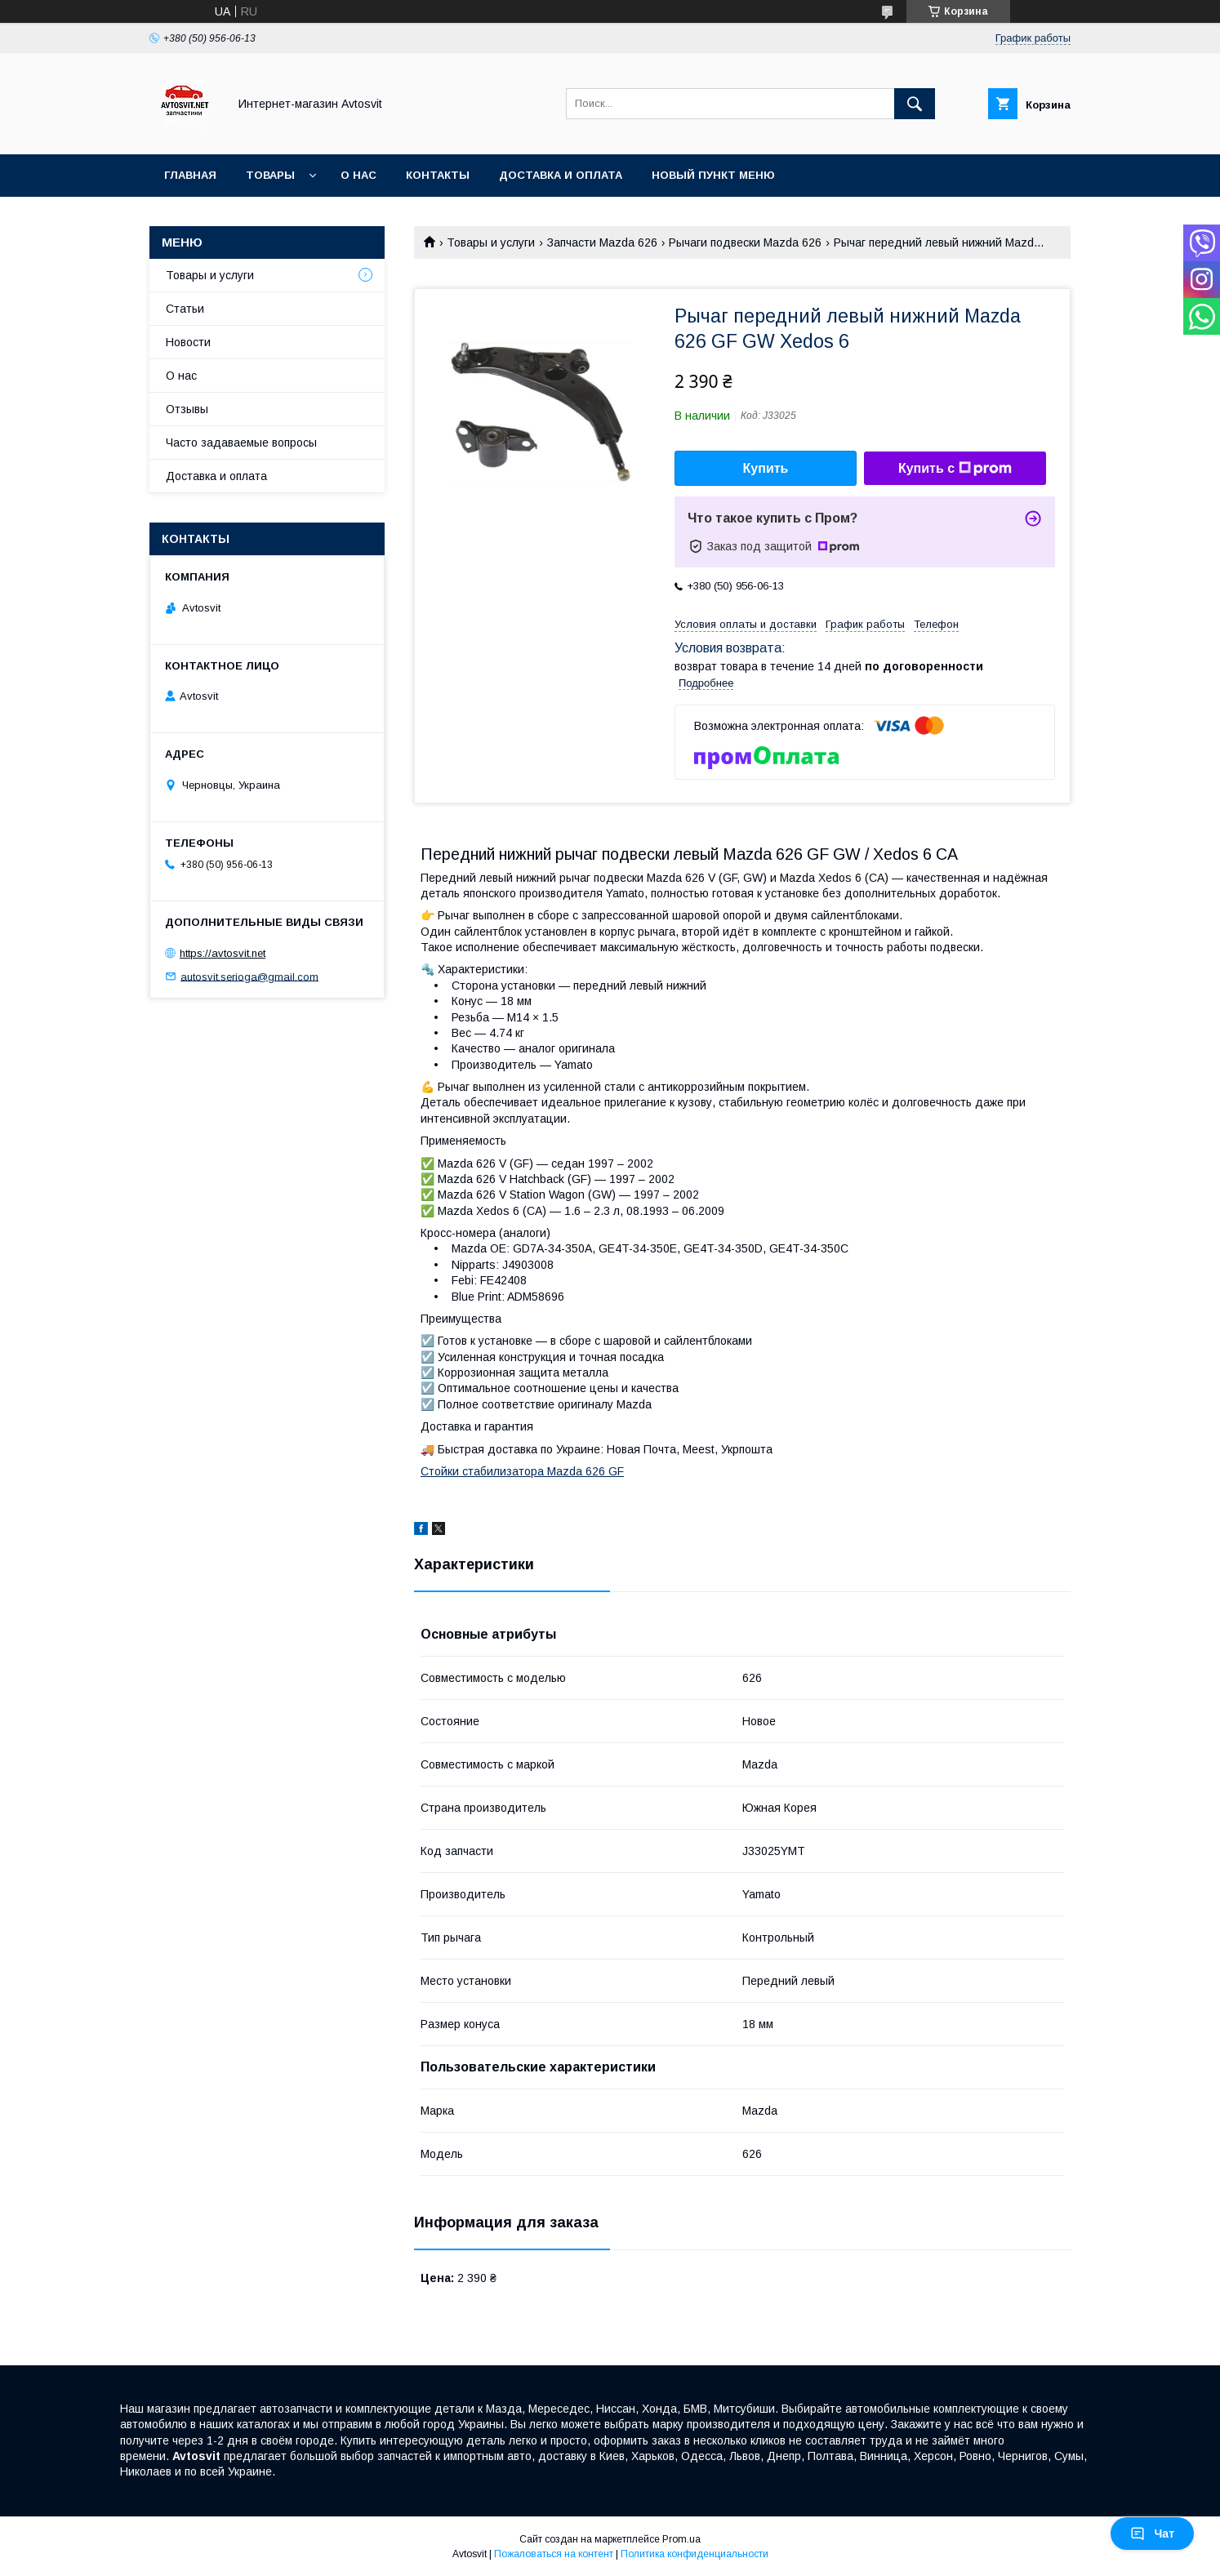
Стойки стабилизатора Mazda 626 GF (522, 1471)
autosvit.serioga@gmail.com (249, 976)
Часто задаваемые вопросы (241, 442)
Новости (188, 342)
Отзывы (187, 409)
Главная (190, 175)
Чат (1152, 2533)
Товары (270, 175)
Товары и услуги (491, 242)
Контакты (438, 175)
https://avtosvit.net (222, 953)
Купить (766, 468)
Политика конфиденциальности (694, 2554)
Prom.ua (681, 2539)
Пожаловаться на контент (553, 2554)
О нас (358, 175)
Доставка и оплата (560, 175)
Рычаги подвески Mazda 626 (745, 242)
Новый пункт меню (713, 175)
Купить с (955, 468)
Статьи (185, 308)
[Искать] (914, 103)
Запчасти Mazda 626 (602, 242)
